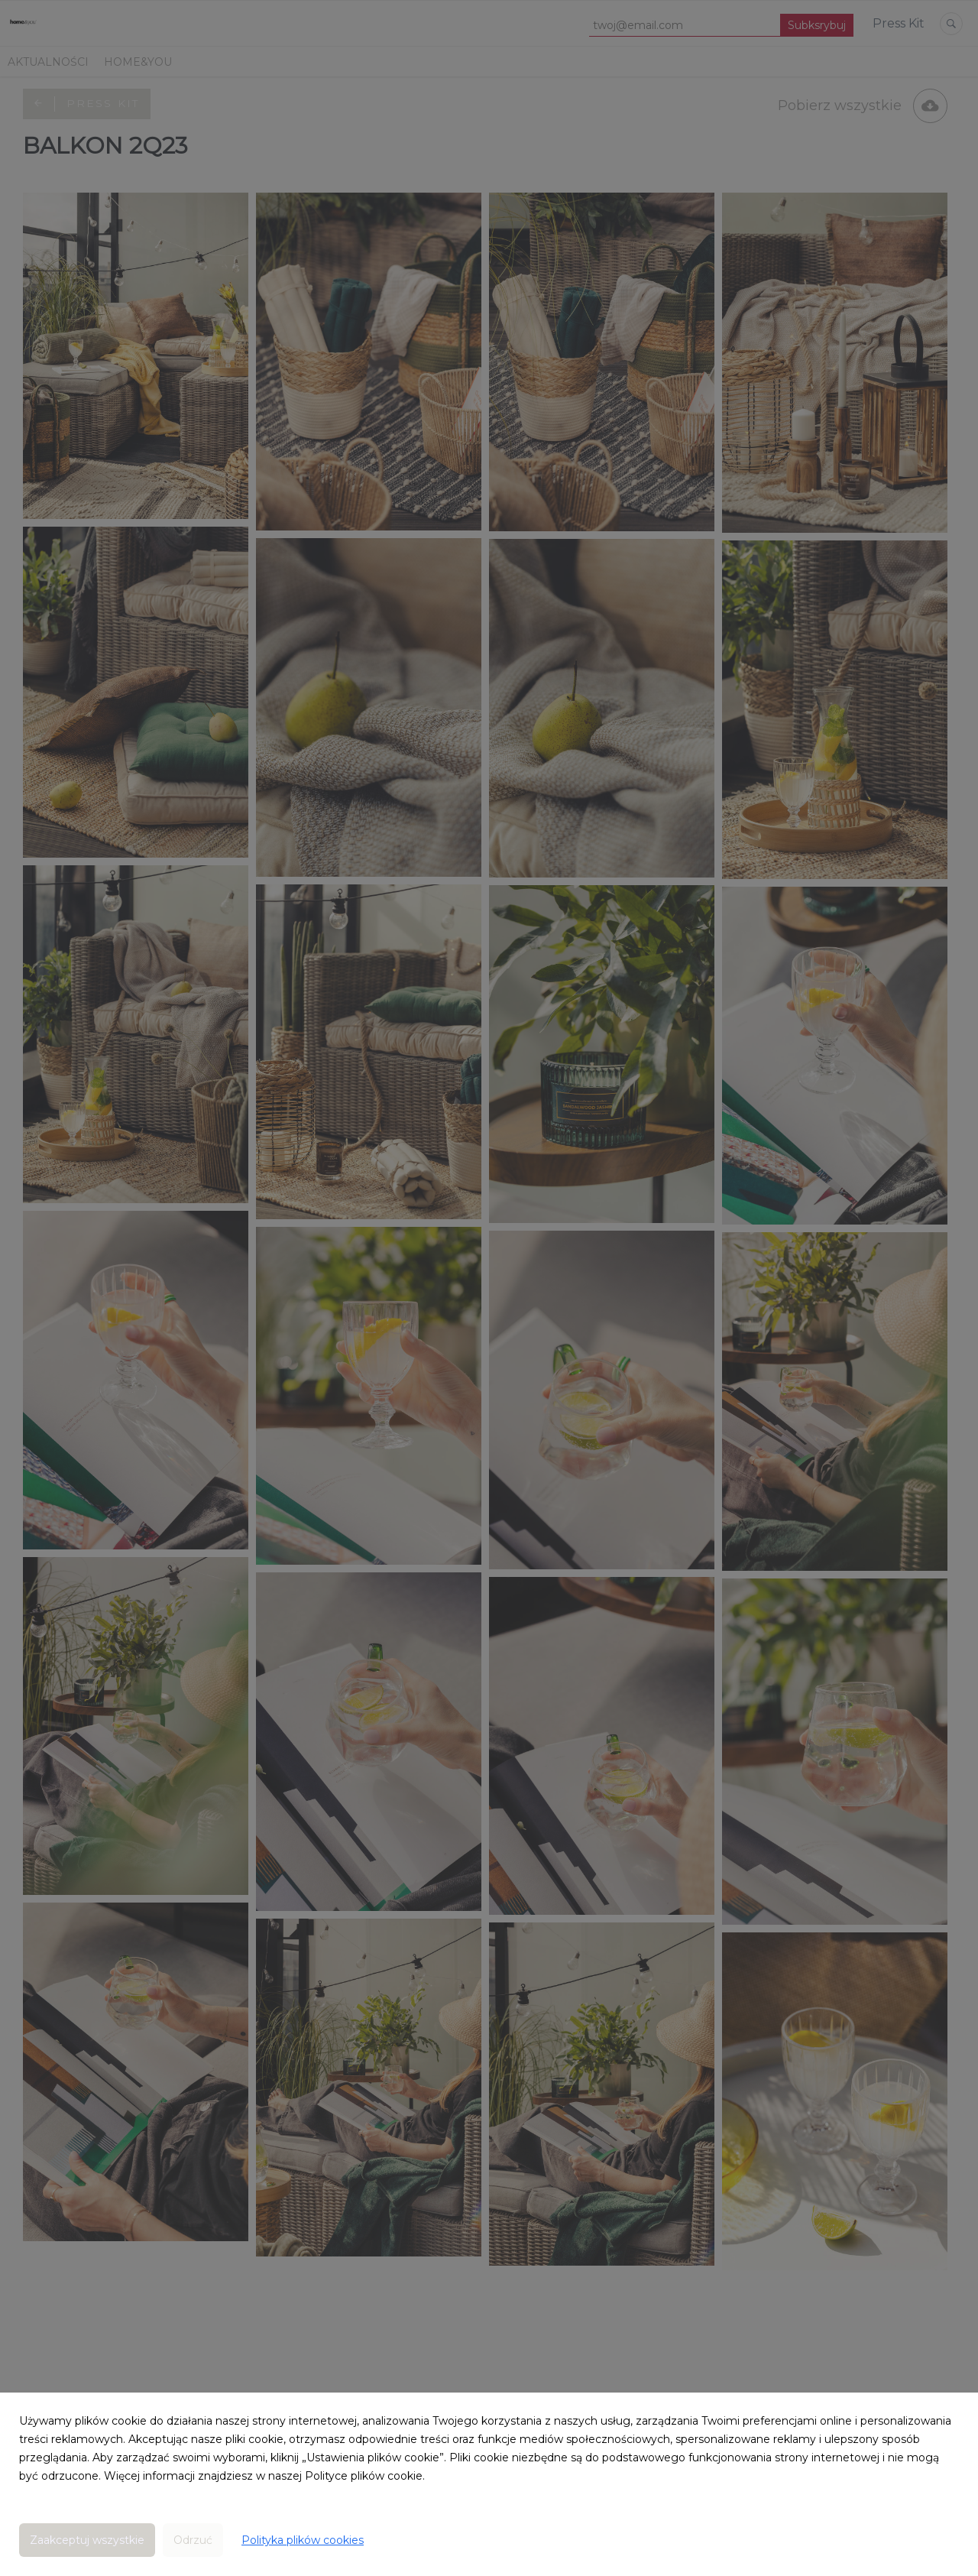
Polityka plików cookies (302, 2540)
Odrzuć (192, 2540)
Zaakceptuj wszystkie (87, 2540)
